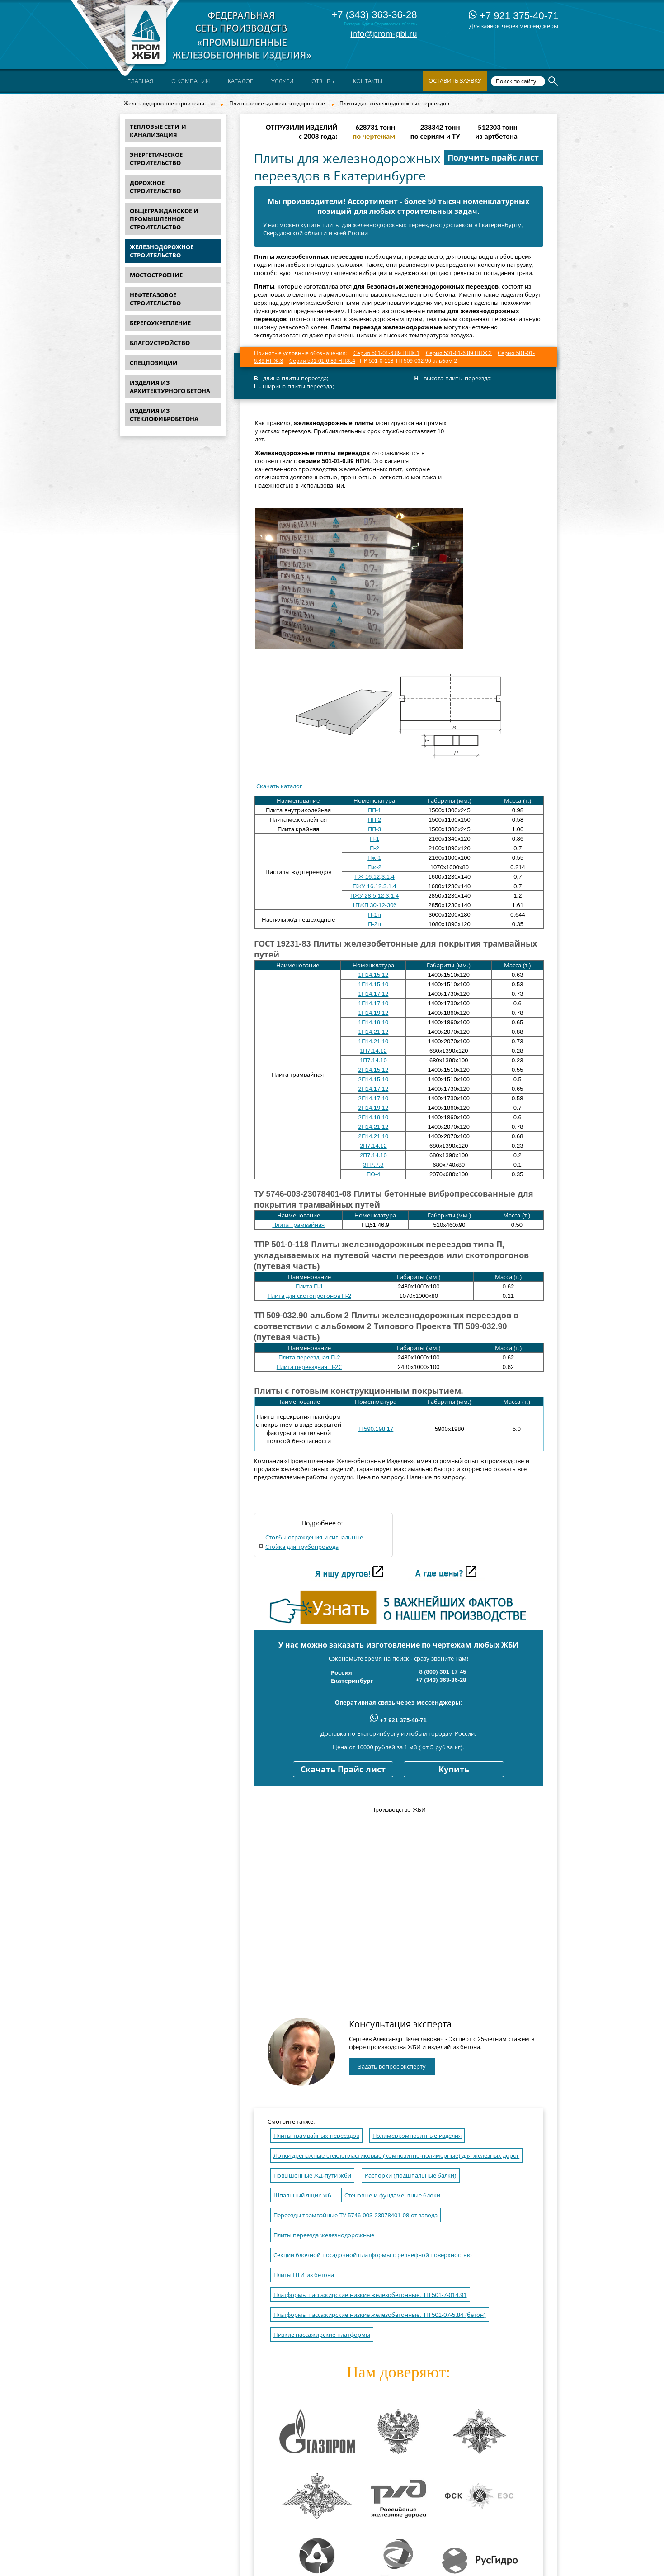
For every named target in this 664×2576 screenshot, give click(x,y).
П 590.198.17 (376, 1428)
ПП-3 (374, 829)
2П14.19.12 (373, 1107)
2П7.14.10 (373, 1155)
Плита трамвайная (298, 1225)
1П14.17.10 (373, 1003)
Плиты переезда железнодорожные (277, 103)
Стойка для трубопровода (302, 1547)
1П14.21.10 (373, 1041)
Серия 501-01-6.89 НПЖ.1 (386, 353)
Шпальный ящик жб (302, 2195)
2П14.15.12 (373, 1069)
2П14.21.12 (373, 1126)
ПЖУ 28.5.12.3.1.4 (374, 895)
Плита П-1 (309, 1286)
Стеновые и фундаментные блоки (392, 2195)
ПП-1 (374, 810)
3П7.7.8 (373, 1164)
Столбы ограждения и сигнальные (314, 1537)
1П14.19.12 (373, 1012)
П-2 (374, 848)
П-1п (374, 914)
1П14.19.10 (373, 1022)
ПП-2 (374, 819)
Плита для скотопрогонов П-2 (309, 1296)
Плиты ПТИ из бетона (303, 2275)
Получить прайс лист (493, 157)
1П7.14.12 (373, 1050)
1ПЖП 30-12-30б (374, 905)
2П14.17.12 (373, 1088)
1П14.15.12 (373, 974)
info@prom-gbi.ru (383, 33)
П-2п (374, 924)
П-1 (374, 838)
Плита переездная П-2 (309, 1357)
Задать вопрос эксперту (392, 2066)
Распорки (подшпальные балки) (411, 2175)
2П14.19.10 (373, 1117)
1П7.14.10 (373, 1060)
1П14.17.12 (373, 993)
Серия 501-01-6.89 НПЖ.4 (322, 361)
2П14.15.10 (373, 1079)
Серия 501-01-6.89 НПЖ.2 (459, 353)
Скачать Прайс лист (343, 1769)
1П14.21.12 (373, 1031)
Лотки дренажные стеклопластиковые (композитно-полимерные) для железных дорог (396, 2155)
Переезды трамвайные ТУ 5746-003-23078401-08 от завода (355, 2215)
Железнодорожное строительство (169, 103)
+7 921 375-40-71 (513, 15)
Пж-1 (374, 857)
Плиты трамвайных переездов (316, 2135)
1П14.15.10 (373, 984)
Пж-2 (374, 867)
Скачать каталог (279, 786)
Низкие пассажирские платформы (321, 2334)
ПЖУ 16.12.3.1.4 (374, 886)
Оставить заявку (455, 80)
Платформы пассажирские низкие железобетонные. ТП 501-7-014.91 (370, 2295)
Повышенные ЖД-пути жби (312, 2175)
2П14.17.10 (373, 1098)
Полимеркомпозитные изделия (417, 2135)
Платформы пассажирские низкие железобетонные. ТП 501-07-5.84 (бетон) (379, 2314)
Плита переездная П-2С (309, 1367)
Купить (453, 1769)
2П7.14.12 (373, 1145)
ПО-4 (374, 1174)
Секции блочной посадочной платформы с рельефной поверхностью (372, 2255)
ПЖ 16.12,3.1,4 (374, 876)
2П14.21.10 (373, 1136)
